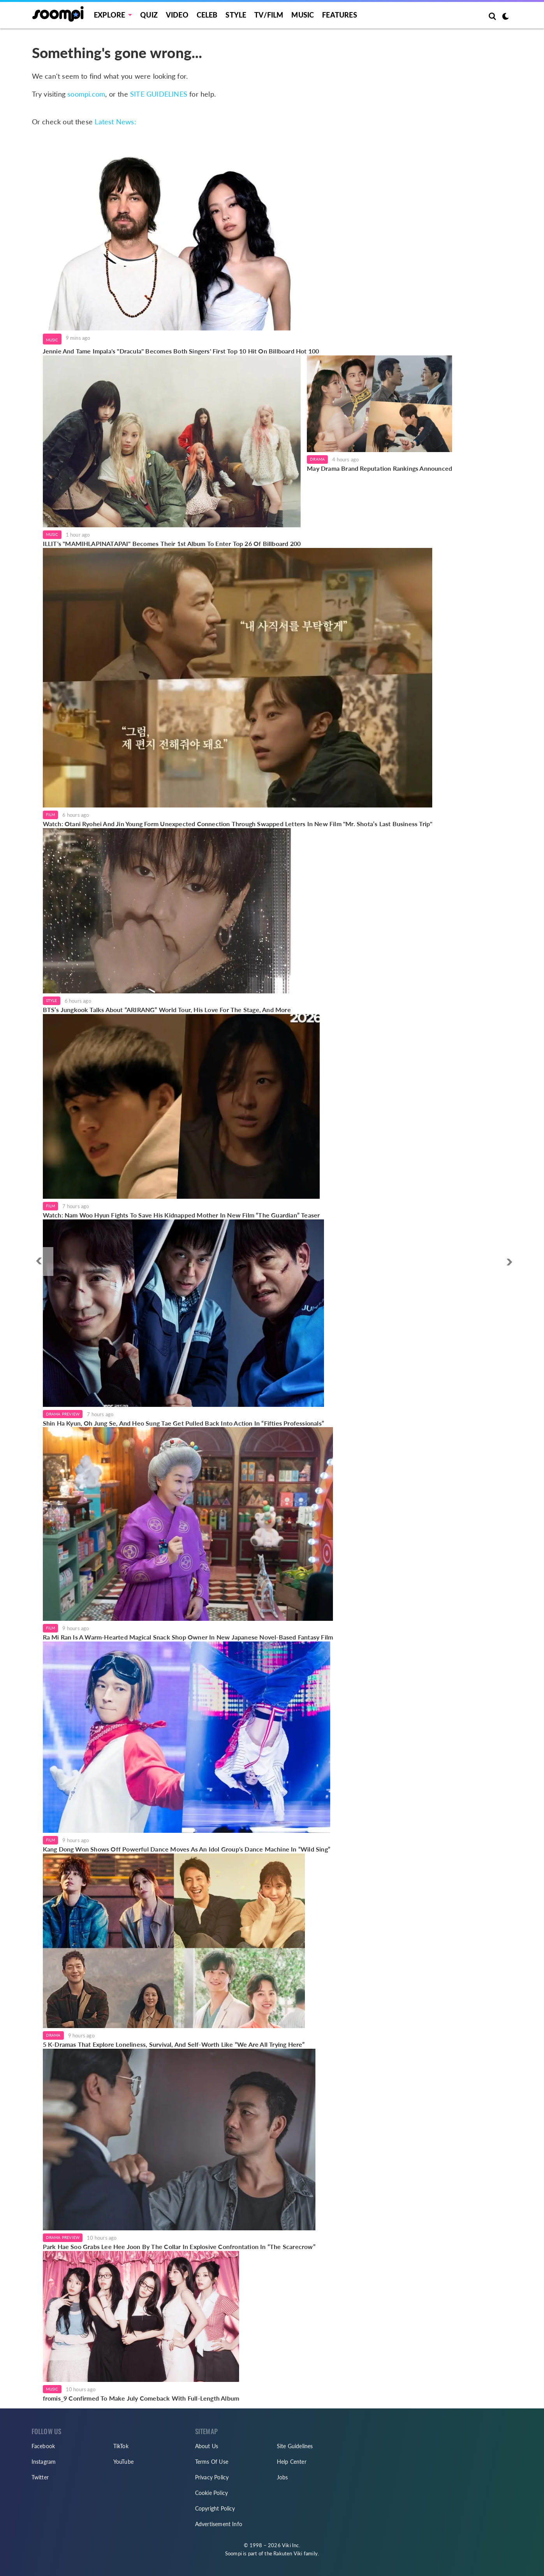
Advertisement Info (219, 2524)
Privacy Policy (212, 2477)
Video (177, 15)
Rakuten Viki (287, 2553)
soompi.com (86, 94)
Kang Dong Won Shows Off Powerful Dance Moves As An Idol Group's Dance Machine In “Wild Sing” (186, 1849)
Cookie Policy (211, 2492)
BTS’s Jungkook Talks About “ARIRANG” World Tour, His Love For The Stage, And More (167, 1009)
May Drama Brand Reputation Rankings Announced (379, 468)
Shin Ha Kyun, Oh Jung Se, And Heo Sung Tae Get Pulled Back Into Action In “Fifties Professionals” (183, 1423)
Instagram (44, 2461)
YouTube (123, 2461)
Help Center (291, 2461)
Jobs (282, 2477)
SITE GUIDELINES (158, 94)
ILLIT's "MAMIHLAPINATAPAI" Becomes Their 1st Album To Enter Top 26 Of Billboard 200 (172, 543)
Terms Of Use (211, 2461)
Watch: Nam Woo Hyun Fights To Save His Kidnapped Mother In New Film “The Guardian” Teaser (181, 1215)
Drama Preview (63, 1414)
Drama (317, 459)
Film (50, 814)
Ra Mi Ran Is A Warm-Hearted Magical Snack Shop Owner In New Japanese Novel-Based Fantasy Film (188, 1637)
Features (339, 15)
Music (302, 15)
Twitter (40, 2477)
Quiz (149, 15)
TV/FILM (268, 15)
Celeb (207, 15)
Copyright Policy (215, 2508)
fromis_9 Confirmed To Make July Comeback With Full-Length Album (141, 2398)
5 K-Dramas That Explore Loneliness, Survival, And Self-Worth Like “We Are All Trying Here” (174, 2044)
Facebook (43, 2446)
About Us (206, 2446)
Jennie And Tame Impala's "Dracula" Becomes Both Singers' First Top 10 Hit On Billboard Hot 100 (181, 351)
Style (235, 15)
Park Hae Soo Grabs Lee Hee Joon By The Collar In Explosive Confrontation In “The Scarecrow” (179, 2246)
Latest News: (115, 121)
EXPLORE (109, 15)
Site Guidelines (295, 2446)
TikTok (121, 2446)
